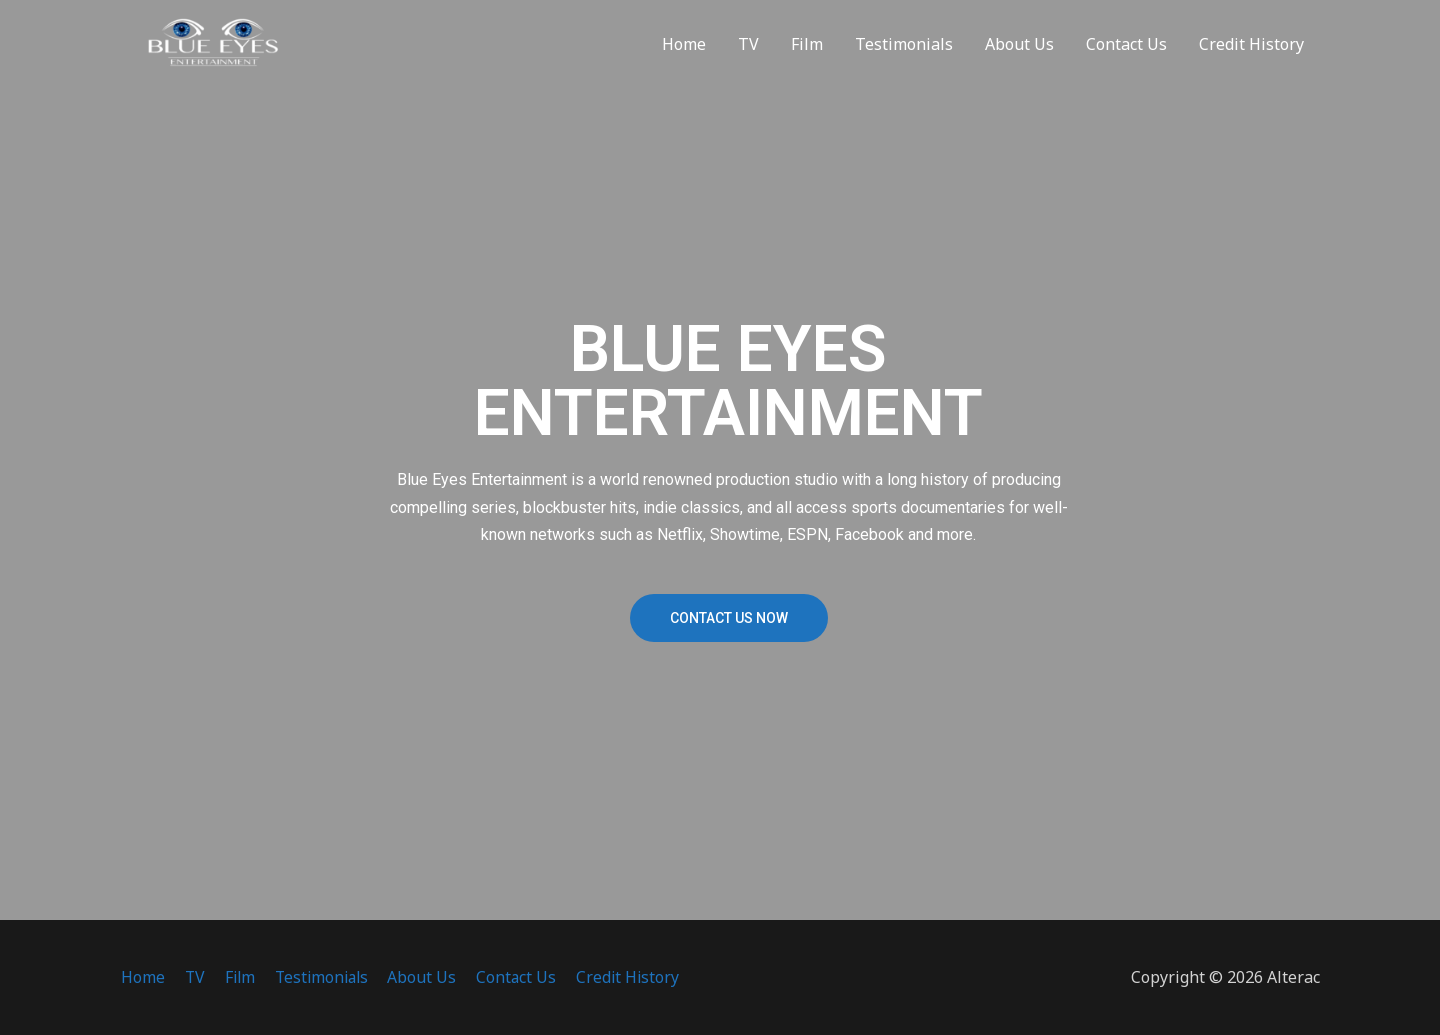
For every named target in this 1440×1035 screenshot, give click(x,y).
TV (748, 50)
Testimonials (904, 50)
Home (684, 50)
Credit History (1251, 50)
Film (807, 50)
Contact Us (1126, 50)
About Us (1019, 50)
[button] (729, 618)
